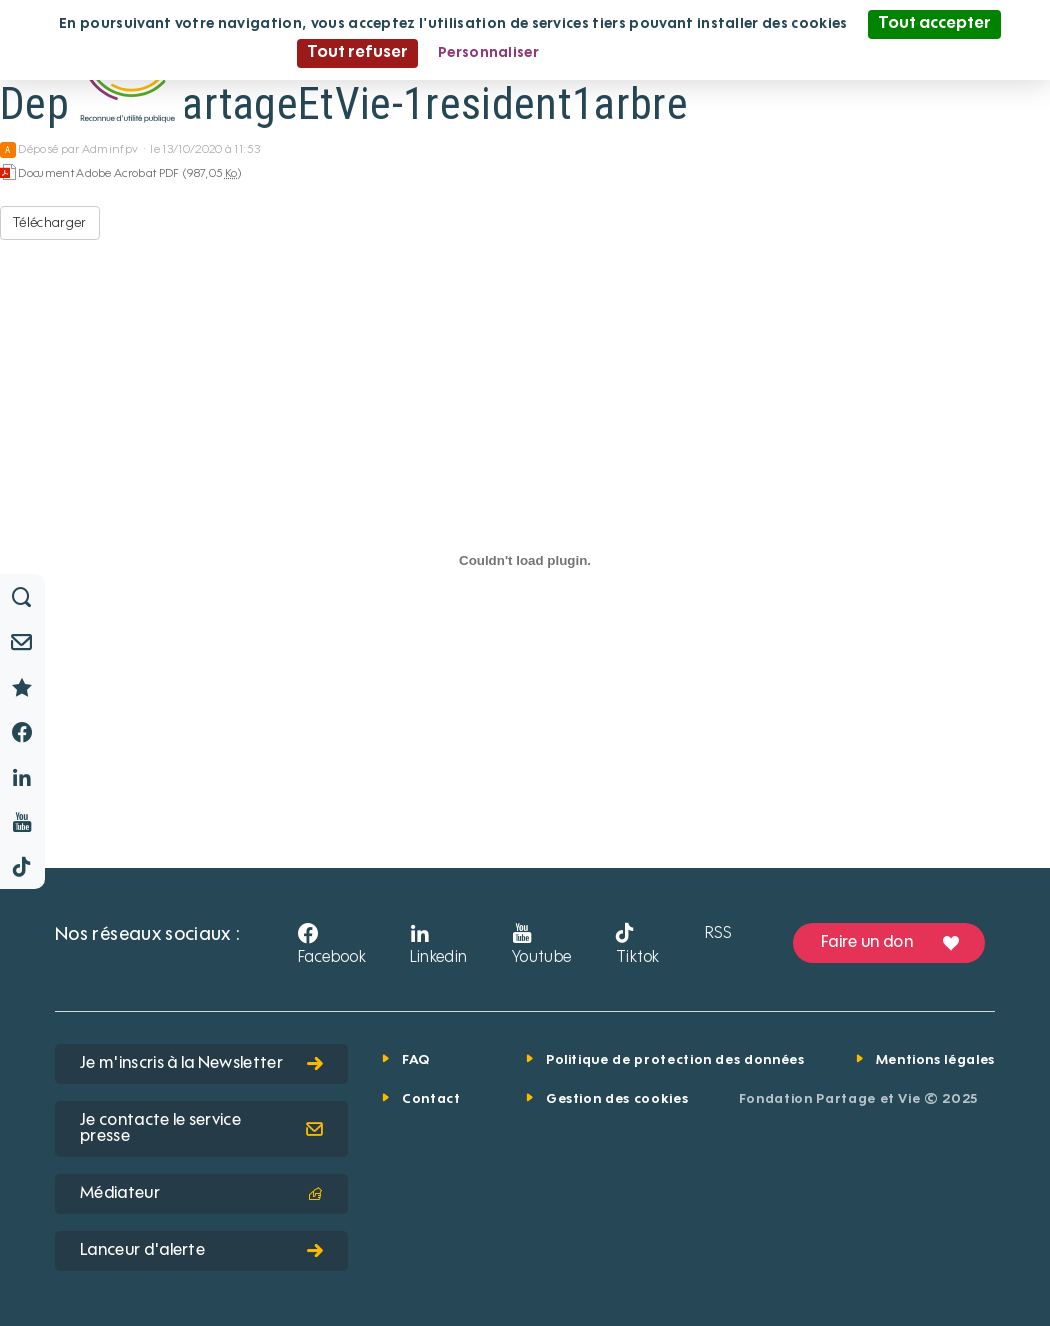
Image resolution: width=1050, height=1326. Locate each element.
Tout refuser (357, 53)
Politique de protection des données (675, 1060)
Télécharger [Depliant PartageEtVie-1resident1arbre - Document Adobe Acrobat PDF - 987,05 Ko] (50, 223)
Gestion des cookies (617, 1099)
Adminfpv (110, 150)
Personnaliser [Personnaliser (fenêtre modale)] (488, 53)
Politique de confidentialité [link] (656, 53)
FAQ (416, 1060)
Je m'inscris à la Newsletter (201, 1064)
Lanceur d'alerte (201, 1251)
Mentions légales (935, 1060)
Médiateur (201, 1194)
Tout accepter (934, 24)
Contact (431, 1099)
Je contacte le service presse (201, 1129)
